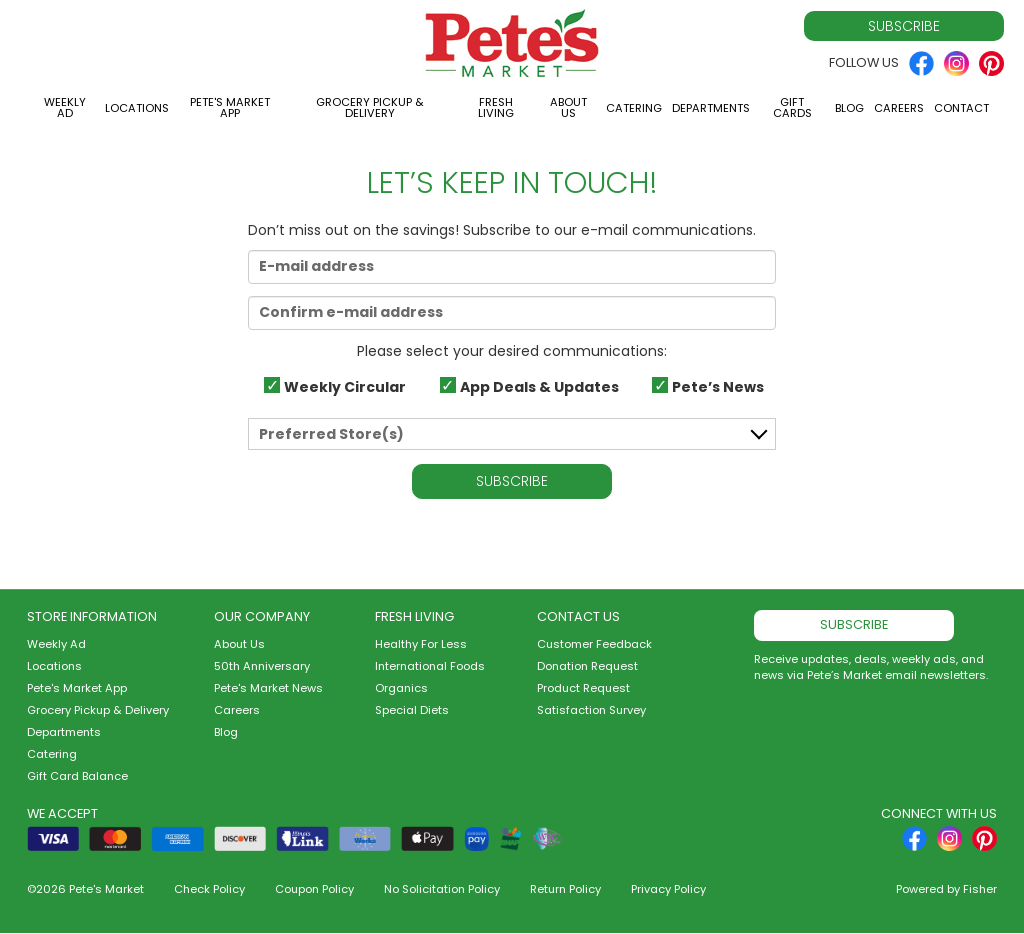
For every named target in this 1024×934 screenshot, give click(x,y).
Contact (961, 108)
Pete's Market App (230, 107)
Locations (137, 108)
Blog (849, 108)
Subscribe (904, 26)
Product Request (583, 688)
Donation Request (587, 666)
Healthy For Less (421, 644)
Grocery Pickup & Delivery (370, 107)
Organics (401, 688)
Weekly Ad (65, 107)
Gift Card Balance (77, 776)
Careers (899, 108)
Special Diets (412, 710)
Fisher (980, 889)
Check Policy (209, 889)
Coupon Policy (314, 889)
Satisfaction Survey (591, 710)
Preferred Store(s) (331, 434)
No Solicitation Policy (442, 889)
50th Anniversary (262, 666)
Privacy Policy (668, 889)
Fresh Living (496, 107)
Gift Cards (792, 107)
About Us (568, 107)
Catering (634, 108)
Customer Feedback (594, 644)
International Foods (430, 666)
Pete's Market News (268, 688)
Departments (711, 108)
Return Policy (565, 889)
